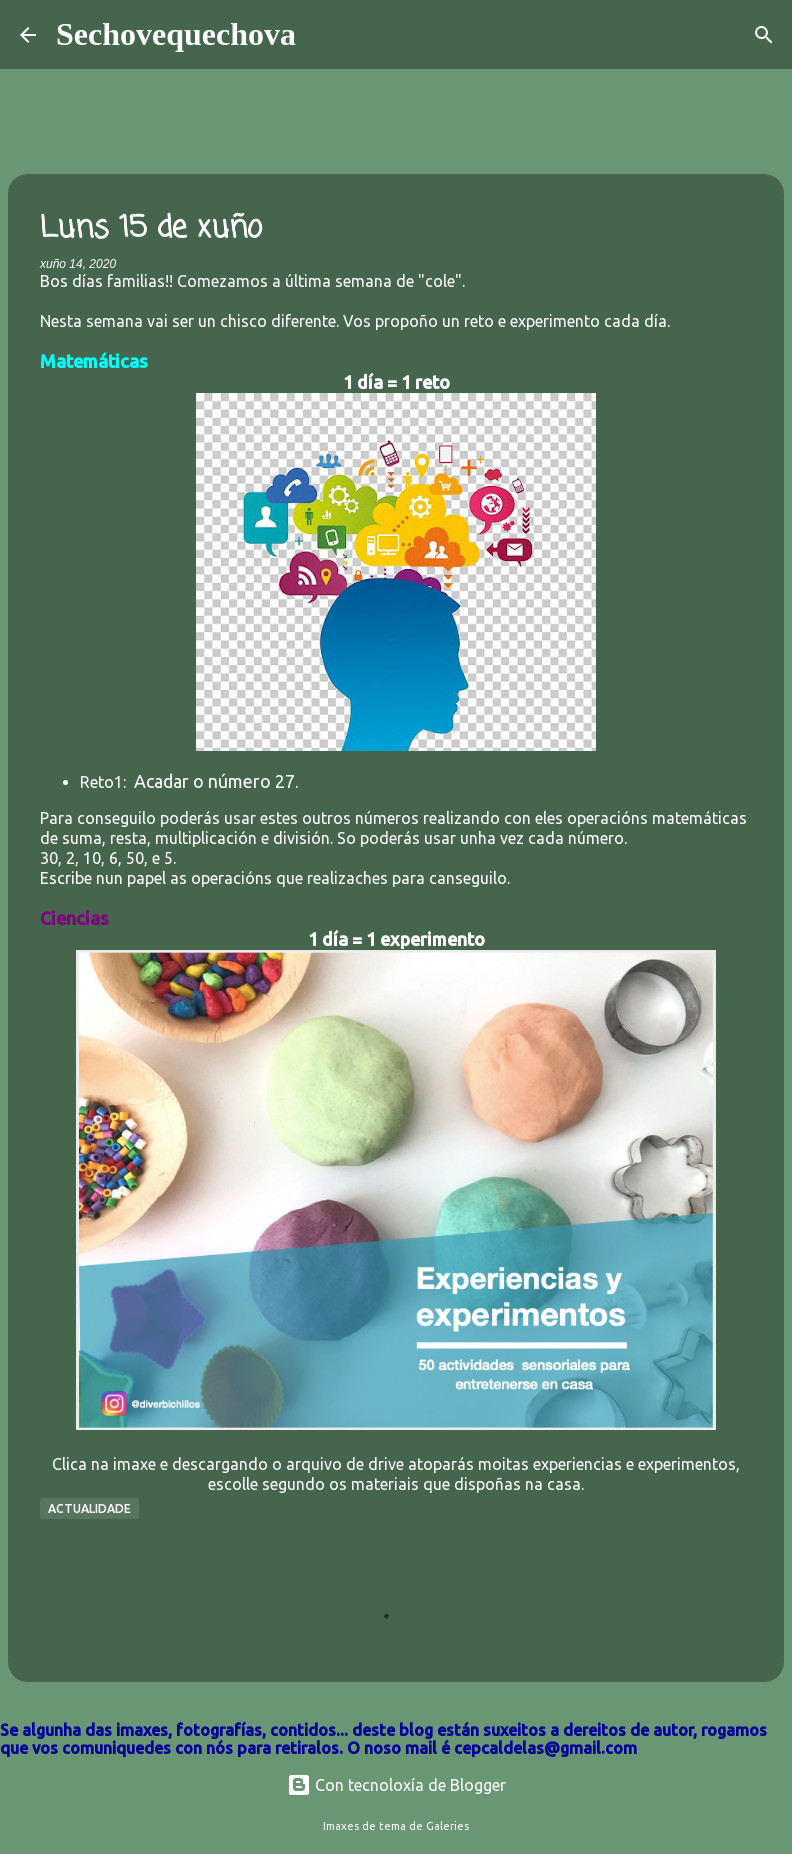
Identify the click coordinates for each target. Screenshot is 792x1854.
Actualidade (89, 1508)
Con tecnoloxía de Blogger (396, 1785)
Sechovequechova (176, 34)
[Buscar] (324, 35)
